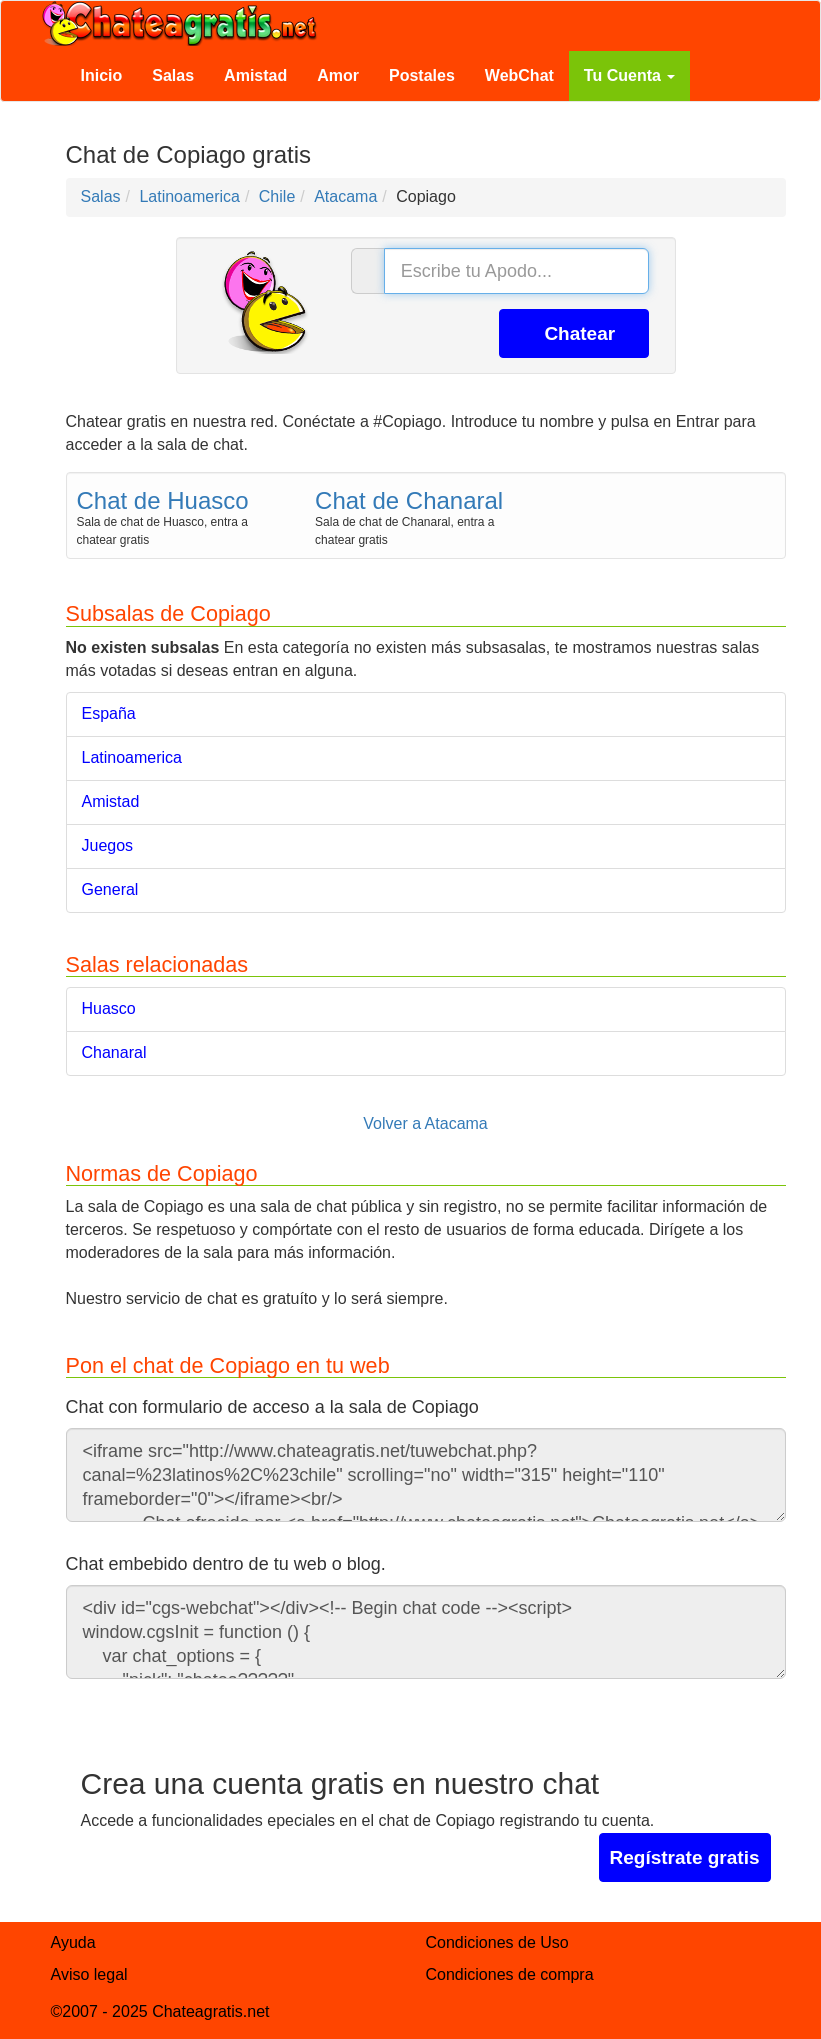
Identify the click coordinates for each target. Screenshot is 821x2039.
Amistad (255, 75)
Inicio (102, 75)
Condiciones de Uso (497, 1942)
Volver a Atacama (425, 1123)
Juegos (108, 845)
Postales (422, 75)
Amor (338, 75)
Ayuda (73, 1942)
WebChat (519, 75)
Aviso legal (89, 1974)
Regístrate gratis (685, 1857)
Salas (173, 75)
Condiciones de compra (510, 1974)
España (109, 713)
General (110, 889)
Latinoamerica (132, 757)
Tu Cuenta (629, 75)
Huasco (109, 1008)
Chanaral (114, 1052)
